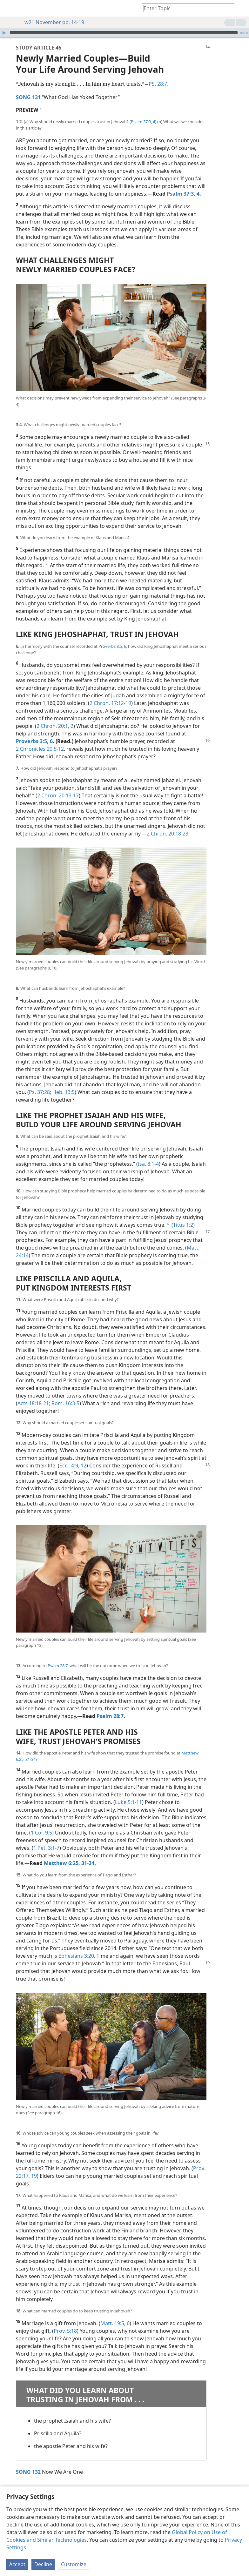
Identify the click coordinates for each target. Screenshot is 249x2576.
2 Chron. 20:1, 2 (55, 716)
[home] (9, 8)
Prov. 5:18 (65, 2321)
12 (82, 1455)
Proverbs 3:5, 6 (112, 637)
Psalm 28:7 (58, 1656)
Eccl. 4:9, (69, 1455)
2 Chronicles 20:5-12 (40, 739)
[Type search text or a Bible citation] (185, 8)
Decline (43, 2564)
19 (33, 2166)
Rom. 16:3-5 (64, 1393)
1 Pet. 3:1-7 (46, 1838)
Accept (17, 2564)
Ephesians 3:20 (76, 1946)
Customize (73, 2564)
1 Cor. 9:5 (41, 1823)
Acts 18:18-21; (33, 1393)
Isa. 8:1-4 (148, 1154)
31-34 (30, 1750)
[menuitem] (9, 8)
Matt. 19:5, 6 (115, 2313)
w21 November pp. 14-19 (51, 22)
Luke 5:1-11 (128, 1792)
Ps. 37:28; (40, 1082)
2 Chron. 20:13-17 (58, 785)
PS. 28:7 (158, 74)
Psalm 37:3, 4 (143, 112)
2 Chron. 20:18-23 (167, 824)
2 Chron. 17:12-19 (110, 693)
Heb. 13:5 (63, 1082)
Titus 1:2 (183, 1215)
